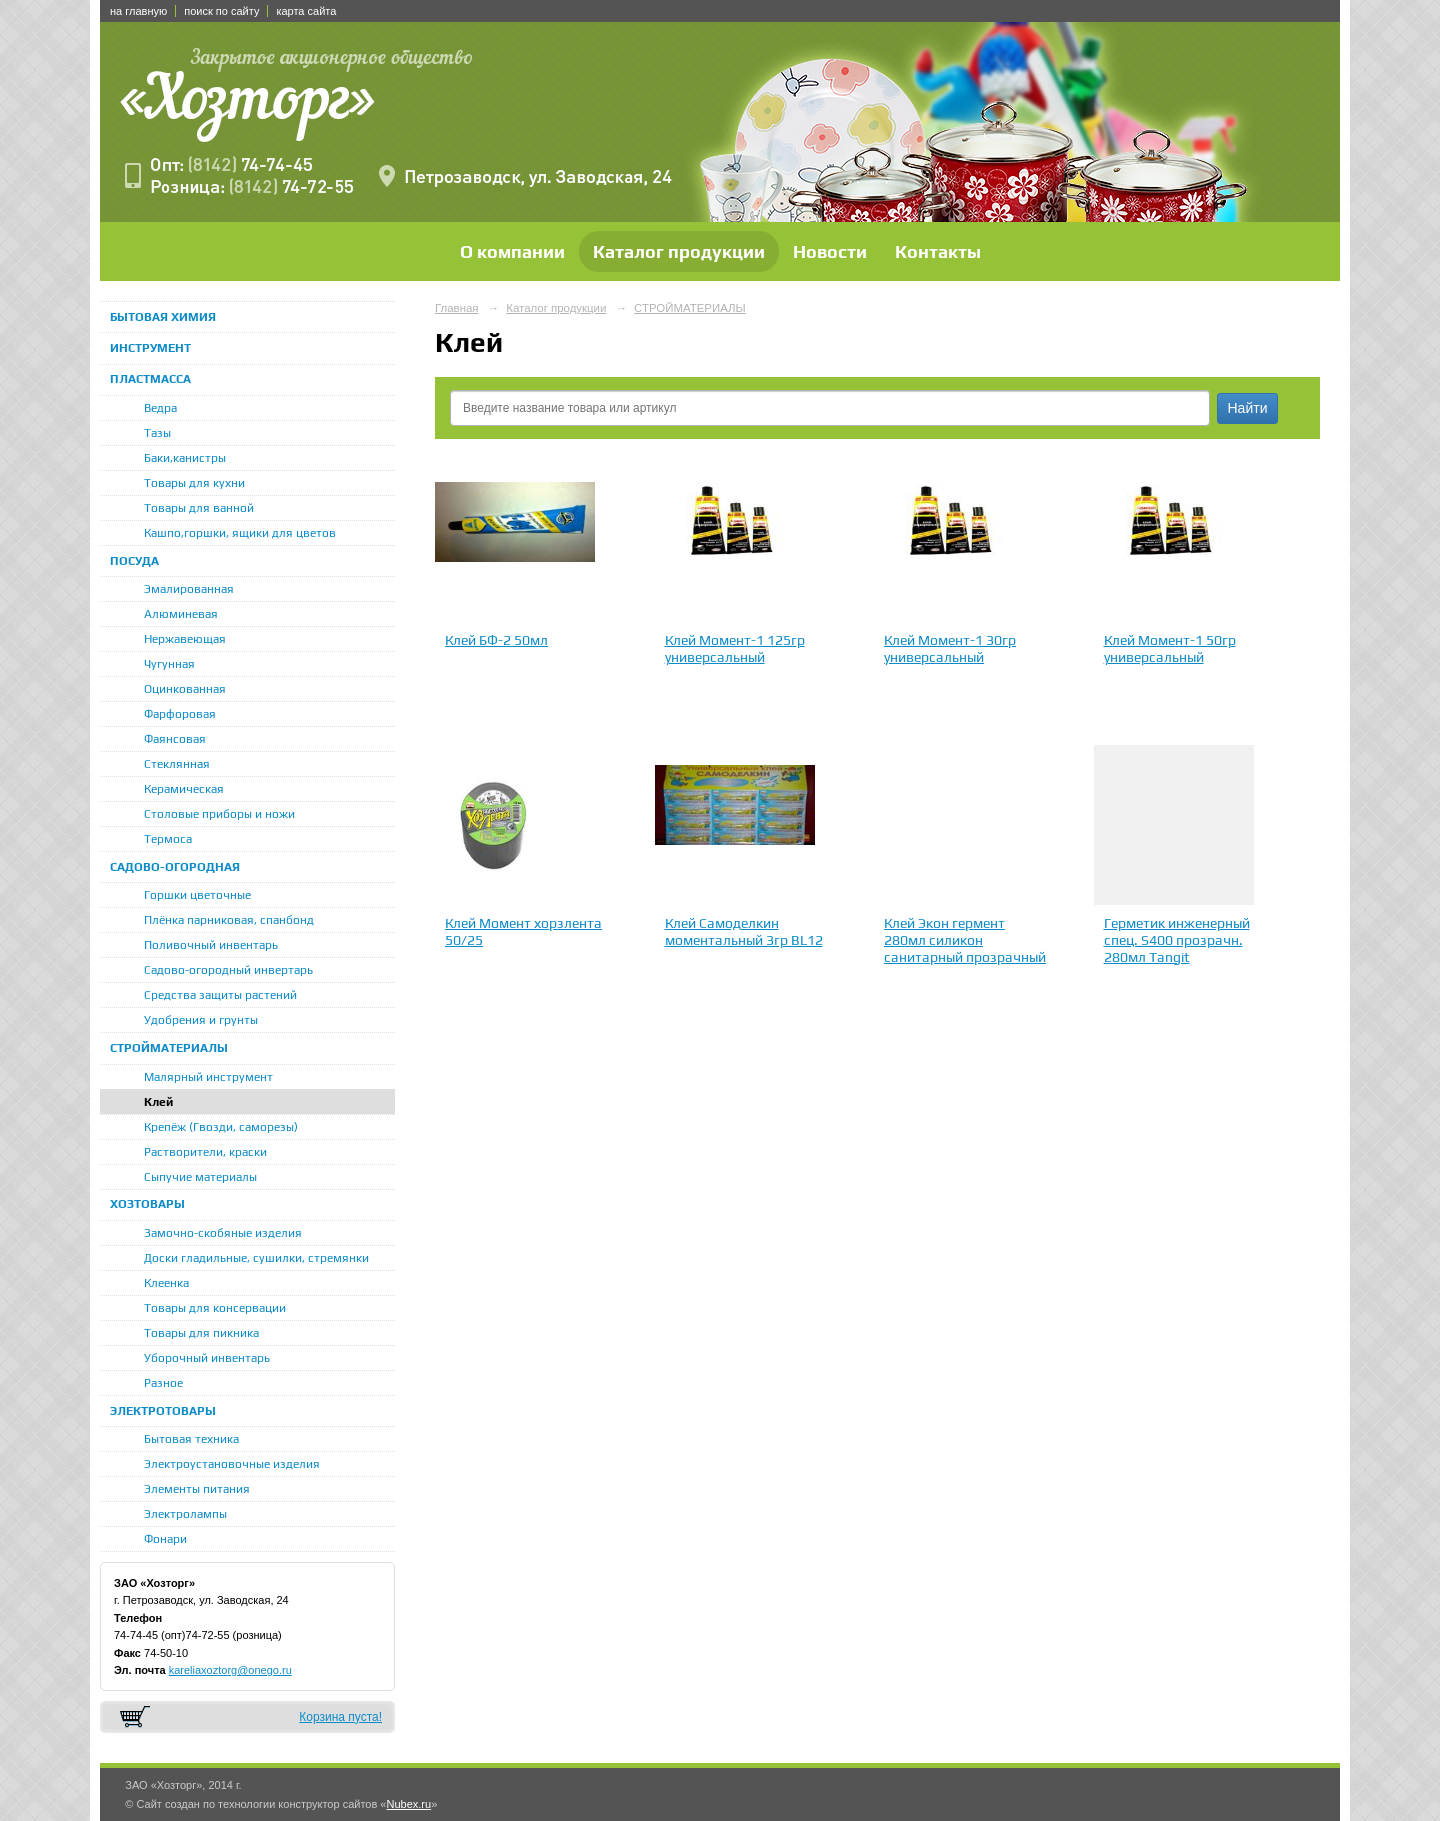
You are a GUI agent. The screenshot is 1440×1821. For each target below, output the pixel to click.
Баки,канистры (185, 458)
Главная (457, 308)
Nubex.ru (408, 1804)
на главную (138, 11)
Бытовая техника (191, 1439)
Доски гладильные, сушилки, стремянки (256, 1258)
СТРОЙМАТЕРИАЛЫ (169, 1048)
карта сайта (306, 11)
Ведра (160, 408)
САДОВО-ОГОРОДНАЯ (175, 867)
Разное (163, 1383)
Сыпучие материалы (200, 1177)
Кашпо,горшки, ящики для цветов (240, 533)
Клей (158, 1102)
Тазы (157, 433)
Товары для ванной (199, 508)
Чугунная (169, 664)
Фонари (165, 1539)
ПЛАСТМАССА (150, 379)
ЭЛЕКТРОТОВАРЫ (163, 1411)
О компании (512, 251)
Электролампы (185, 1514)
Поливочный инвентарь (211, 945)
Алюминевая (181, 614)
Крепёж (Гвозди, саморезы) (221, 1127)
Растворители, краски (205, 1152)
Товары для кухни (194, 483)
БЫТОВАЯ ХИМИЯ (163, 317)
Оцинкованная (185, 689)
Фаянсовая (175, 739)
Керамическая (184, 789)
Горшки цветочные (197, 895)
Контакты (938, 251)
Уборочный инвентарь (207, 1358)
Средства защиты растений (220, 995)
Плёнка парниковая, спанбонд (229, 920)
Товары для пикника (201, 1333)
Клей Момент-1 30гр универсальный (950, 648)
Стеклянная (177, 764)
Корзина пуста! (340, 1717)
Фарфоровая (180, 714)
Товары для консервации (215, 1308)
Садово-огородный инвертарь (228, 970)
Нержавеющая (185, 639)
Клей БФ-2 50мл (496, 640)
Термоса (168, 839)
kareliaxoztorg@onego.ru (230, 1670)
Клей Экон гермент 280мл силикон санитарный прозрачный (965, 940)
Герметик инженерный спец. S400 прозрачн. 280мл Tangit (1177, 940)
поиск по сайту (221, 11)
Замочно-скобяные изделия (223, 1233)
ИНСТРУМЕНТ (150, 348)
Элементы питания (197, 1489)
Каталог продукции (679, 251)
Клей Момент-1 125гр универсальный (735, 648)
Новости (830, 251)
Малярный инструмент (208, 1077)
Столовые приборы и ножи (219, 814)
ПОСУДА (134, 561)
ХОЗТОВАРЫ (147, 1204)
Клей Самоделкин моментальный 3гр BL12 (744, 931)
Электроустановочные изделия (232, 1464)
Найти (1248, 408)
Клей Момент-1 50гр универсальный (1170, 648)
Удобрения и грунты (201, 1020)
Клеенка (166, 1283)
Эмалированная (189, 589)
